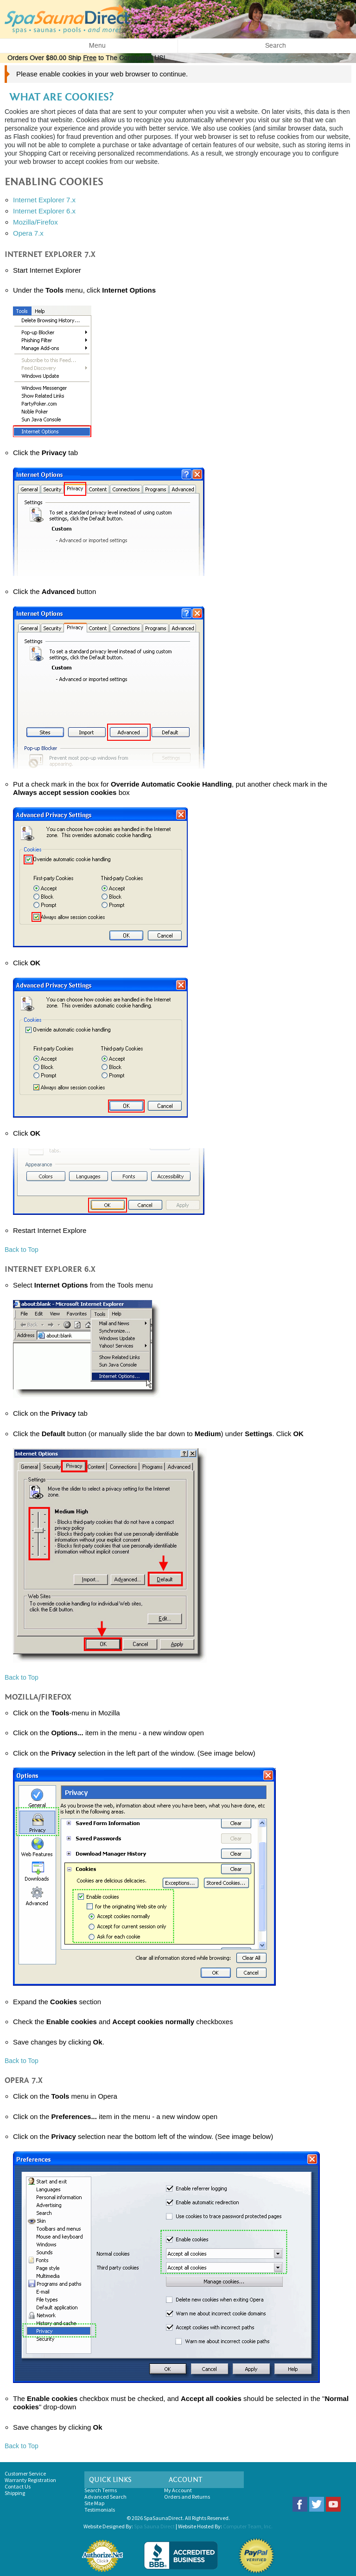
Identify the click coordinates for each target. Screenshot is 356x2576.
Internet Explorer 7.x (44, 200)
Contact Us (18, 2486)
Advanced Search (105, 2496)
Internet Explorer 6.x (44, 211)
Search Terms (100, 2490)
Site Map (94, 2503)
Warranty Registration (30, 2479)
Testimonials (99, 2509)
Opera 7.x (28, 233)
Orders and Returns (187, 2496)
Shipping (15, 2492)
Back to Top (21, 1249)
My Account (178, 2490)
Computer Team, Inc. (248, 2526)
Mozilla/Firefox (35, 222)
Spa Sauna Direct (154, 2526)
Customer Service (25, 2473)
